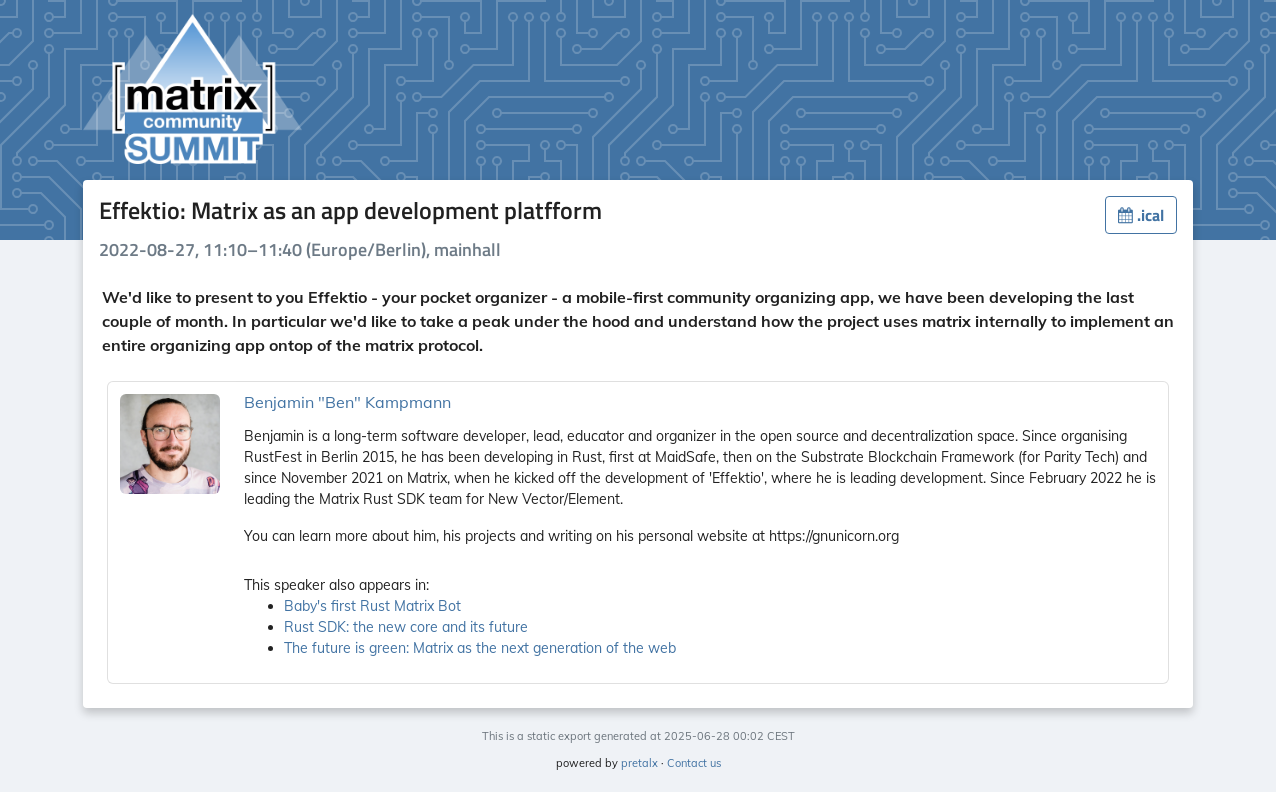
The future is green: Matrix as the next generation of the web (480, 648)
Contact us (694, 763)
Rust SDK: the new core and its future (406, 627)
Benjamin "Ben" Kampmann (347, 402)
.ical (1141, 215)
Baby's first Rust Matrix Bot (372, 606)
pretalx (639, 763)
